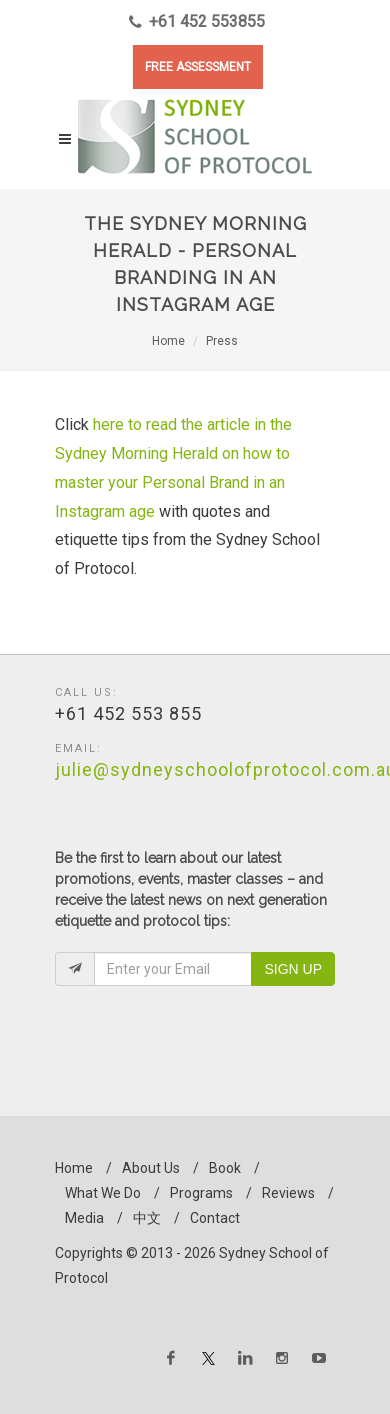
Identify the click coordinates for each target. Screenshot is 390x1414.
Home (168, 341)
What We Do (103, 1193)
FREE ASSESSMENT (198, 67)
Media (84, 1218)
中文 (147, 1218)
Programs (201, 1193)
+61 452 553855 (197, 22)
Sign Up (293, 969)
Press (222, 341)
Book (225, 1168)
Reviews (288, 1193)
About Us (151, 1168)
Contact (215, 1218)
